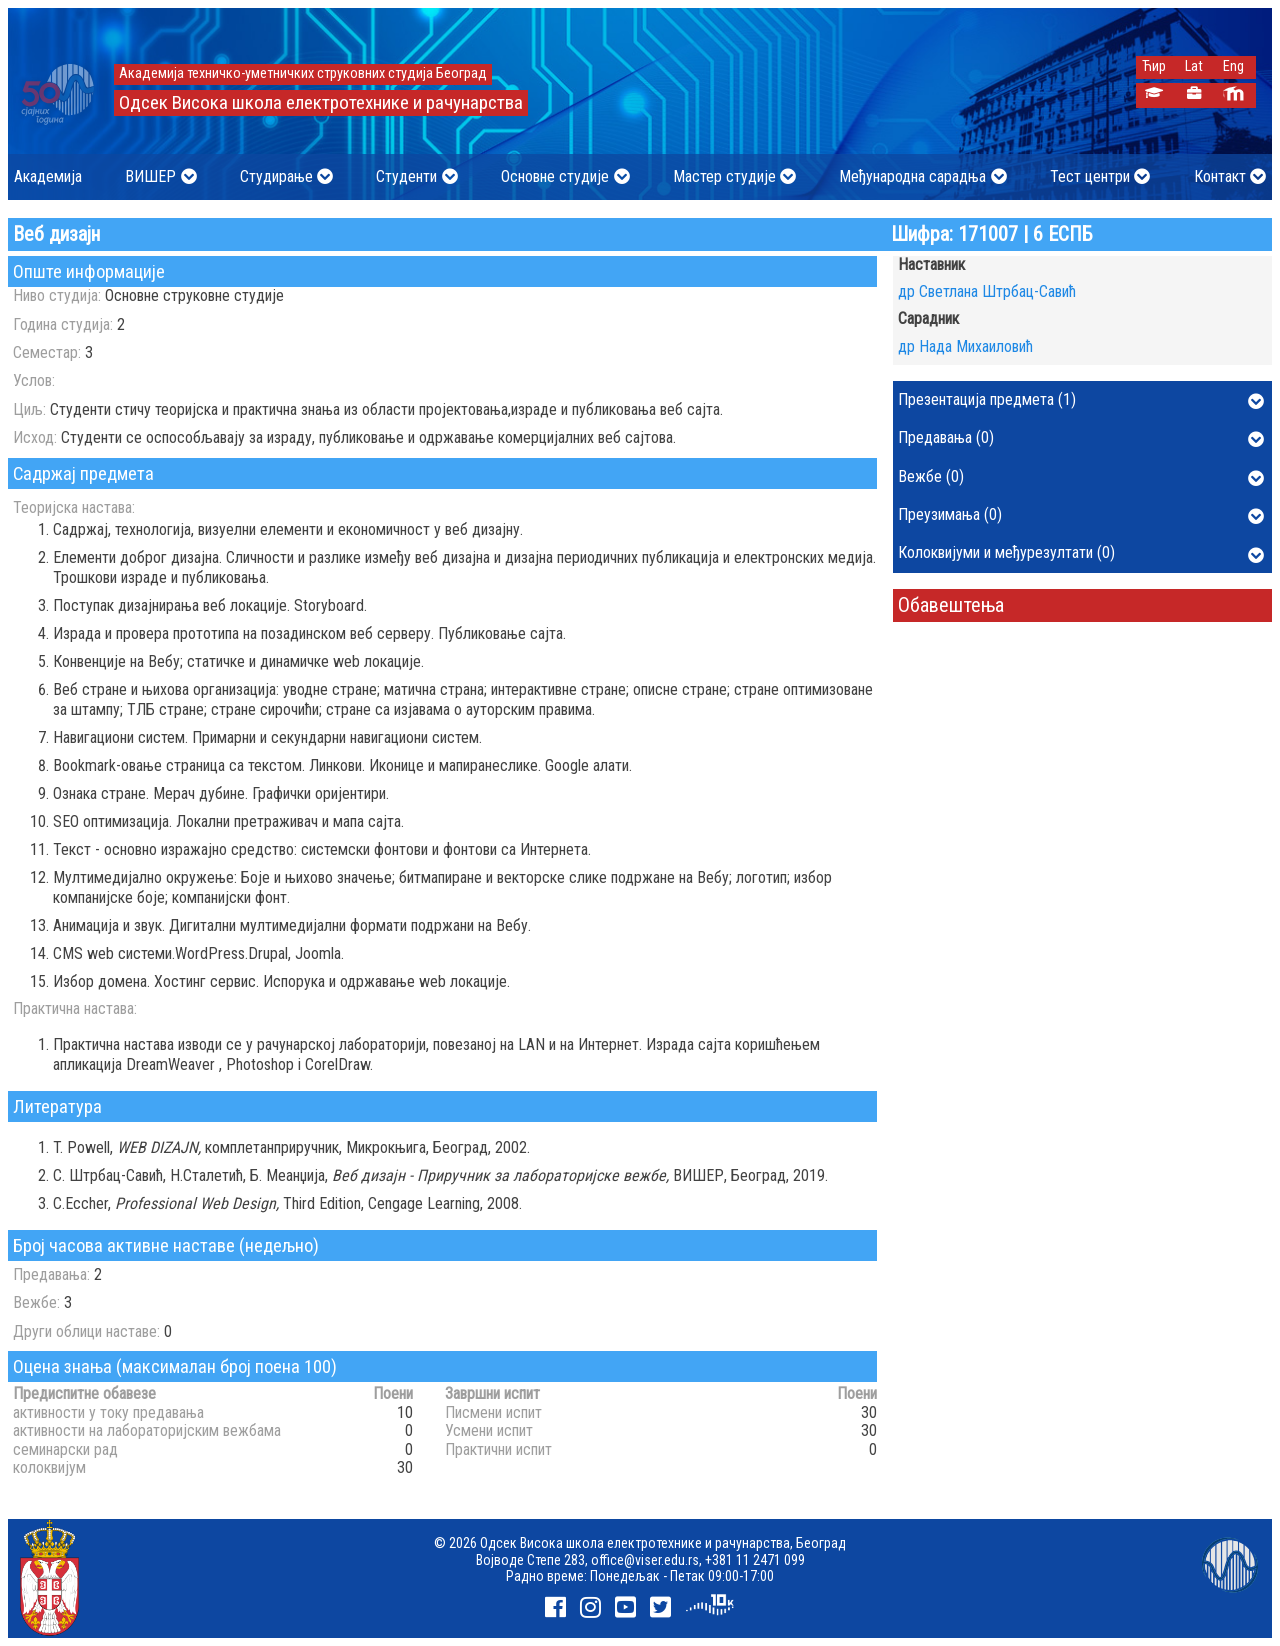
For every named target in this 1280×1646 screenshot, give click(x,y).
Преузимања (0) (1081, 516)
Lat (1194, 66)
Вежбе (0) (1081, 478)
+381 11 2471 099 (755, 1560)
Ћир (1154, 66)
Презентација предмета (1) (1081, 401)
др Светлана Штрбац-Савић (987, 291)
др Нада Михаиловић (965, 346)
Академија (48, 176)
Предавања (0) (1081, 439)
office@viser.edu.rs (645, 1560)
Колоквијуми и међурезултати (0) (1081, 554)
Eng (1233, 66)
